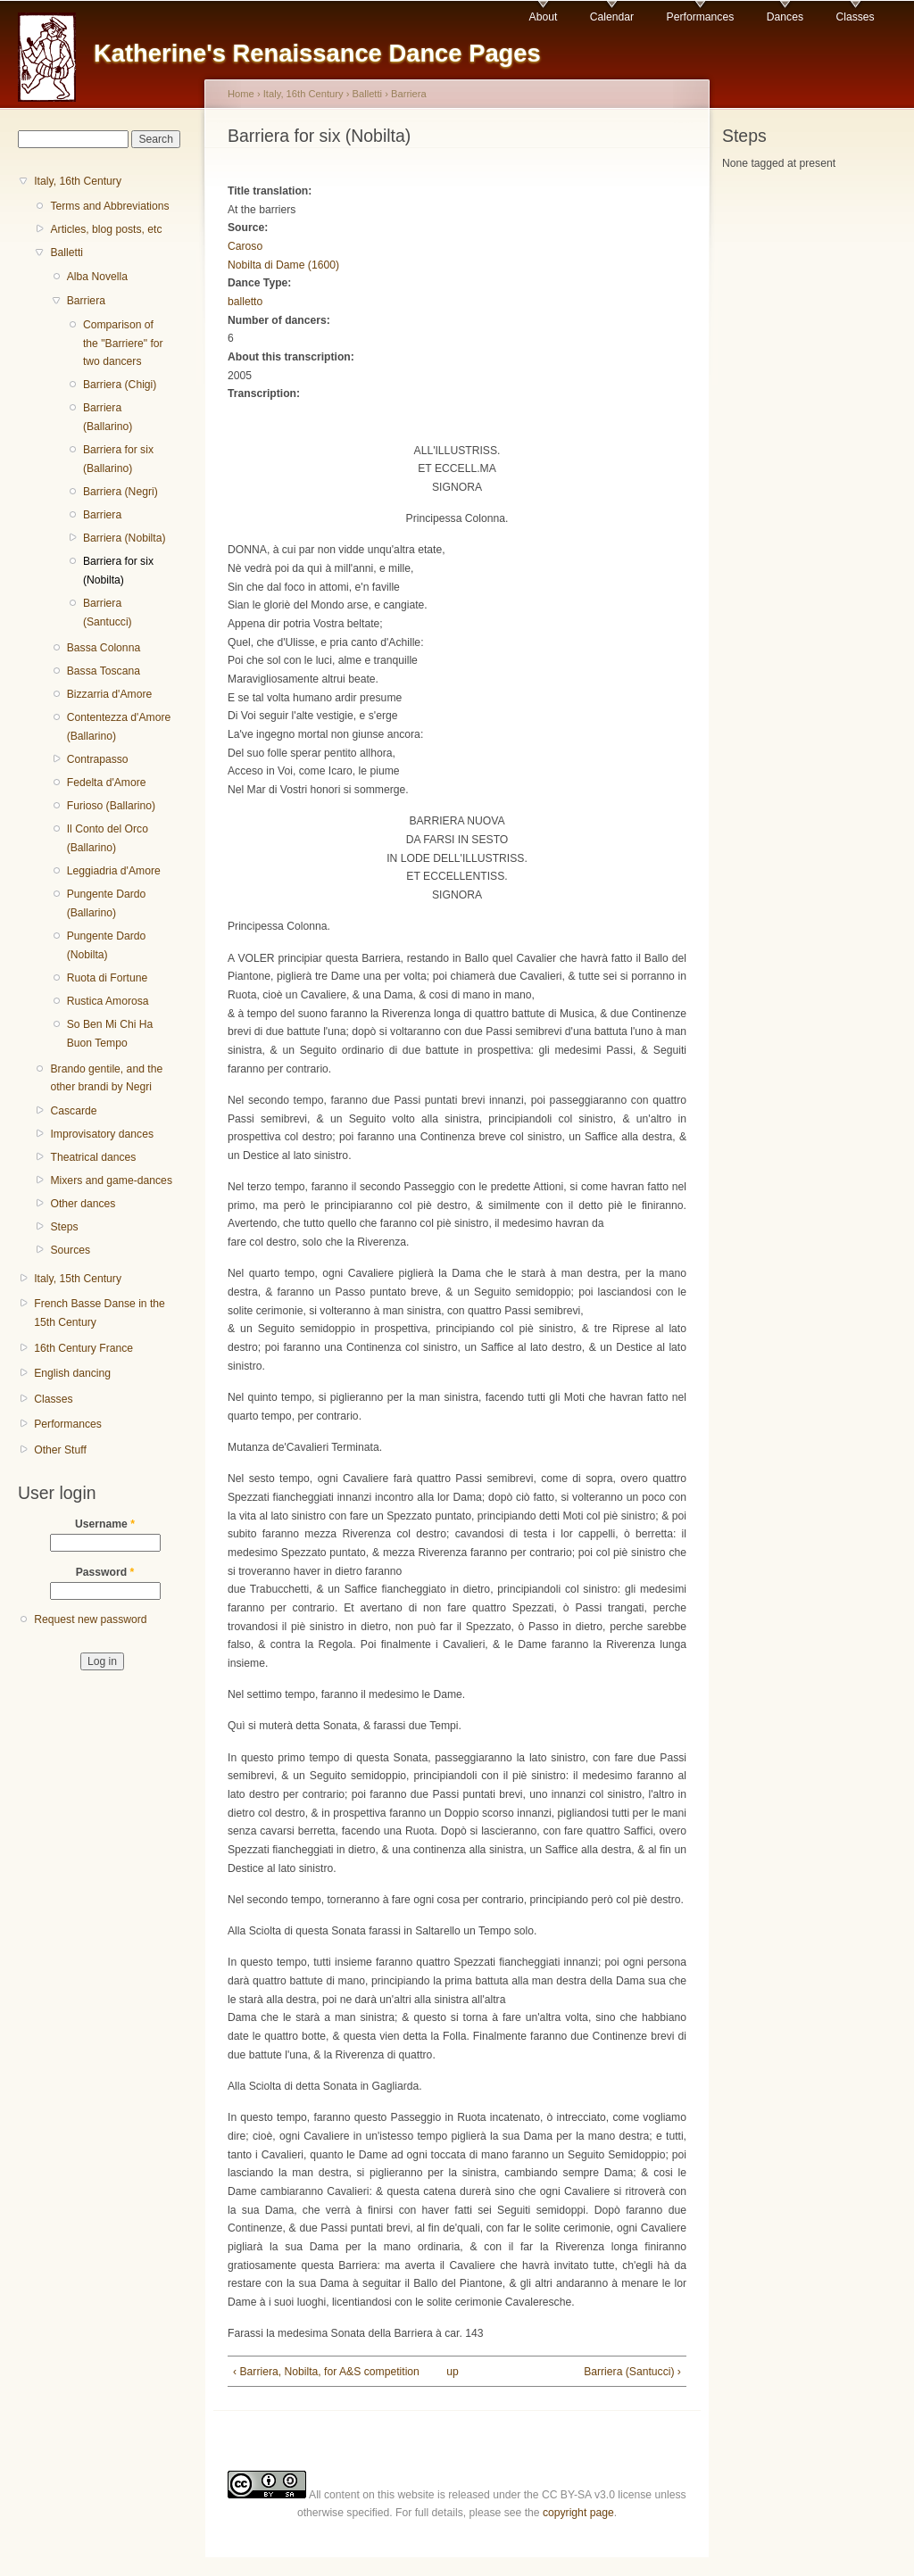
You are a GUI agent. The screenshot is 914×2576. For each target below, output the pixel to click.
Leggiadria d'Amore (114, 871)
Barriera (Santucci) (107, 612)
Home (241, 93)
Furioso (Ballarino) (111, 805)
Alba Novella (97, 276)
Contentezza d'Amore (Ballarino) (119, 726)
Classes (854, 17)
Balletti (66, 252)
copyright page (578, 2512)
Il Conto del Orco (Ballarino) (107, 838)
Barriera (86, 300)
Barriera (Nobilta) (124, 538)
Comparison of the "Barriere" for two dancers (123, 343)
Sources (70, 1250)
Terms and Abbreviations (109, 206)
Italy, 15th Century (77, 1278)
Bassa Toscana (103, 671)
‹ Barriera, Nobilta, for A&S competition (326, 2371)
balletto (245, 301)
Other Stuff (60, 1450)
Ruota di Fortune (107, 978)
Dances (785, 17)
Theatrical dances (93, 1157)
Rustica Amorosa (108, 1001)
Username (105, 1524)
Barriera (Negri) (120, 491)
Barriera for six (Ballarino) (118, 459)
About (543, 17)
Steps (64, 1227)
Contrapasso (98, 759)
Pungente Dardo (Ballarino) (106, 903)
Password (105, 1572)
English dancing (72, 1373)
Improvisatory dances (102, 1134)
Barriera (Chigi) (119, 384)
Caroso (245, 246)
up (452, 2371)
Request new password (90, 1619)
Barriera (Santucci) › (632, 2371)
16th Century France (83, 1348)
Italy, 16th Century (77, 181)
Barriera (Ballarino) (107, 417)
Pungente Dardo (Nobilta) (106, 945)
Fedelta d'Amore (106, 782)
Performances (701, 17)
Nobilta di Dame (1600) (283, 265)
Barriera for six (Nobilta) (118, 570)
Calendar (612, 17)
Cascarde (73, 1111)
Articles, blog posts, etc (106, 229)
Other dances (82, 1203)
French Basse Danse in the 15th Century (99, 1313)
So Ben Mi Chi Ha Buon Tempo (110, 1033)
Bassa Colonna (103, 648)
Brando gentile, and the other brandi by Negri (106, 1078)
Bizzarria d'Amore (110, 694)
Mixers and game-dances (111, 1180)
